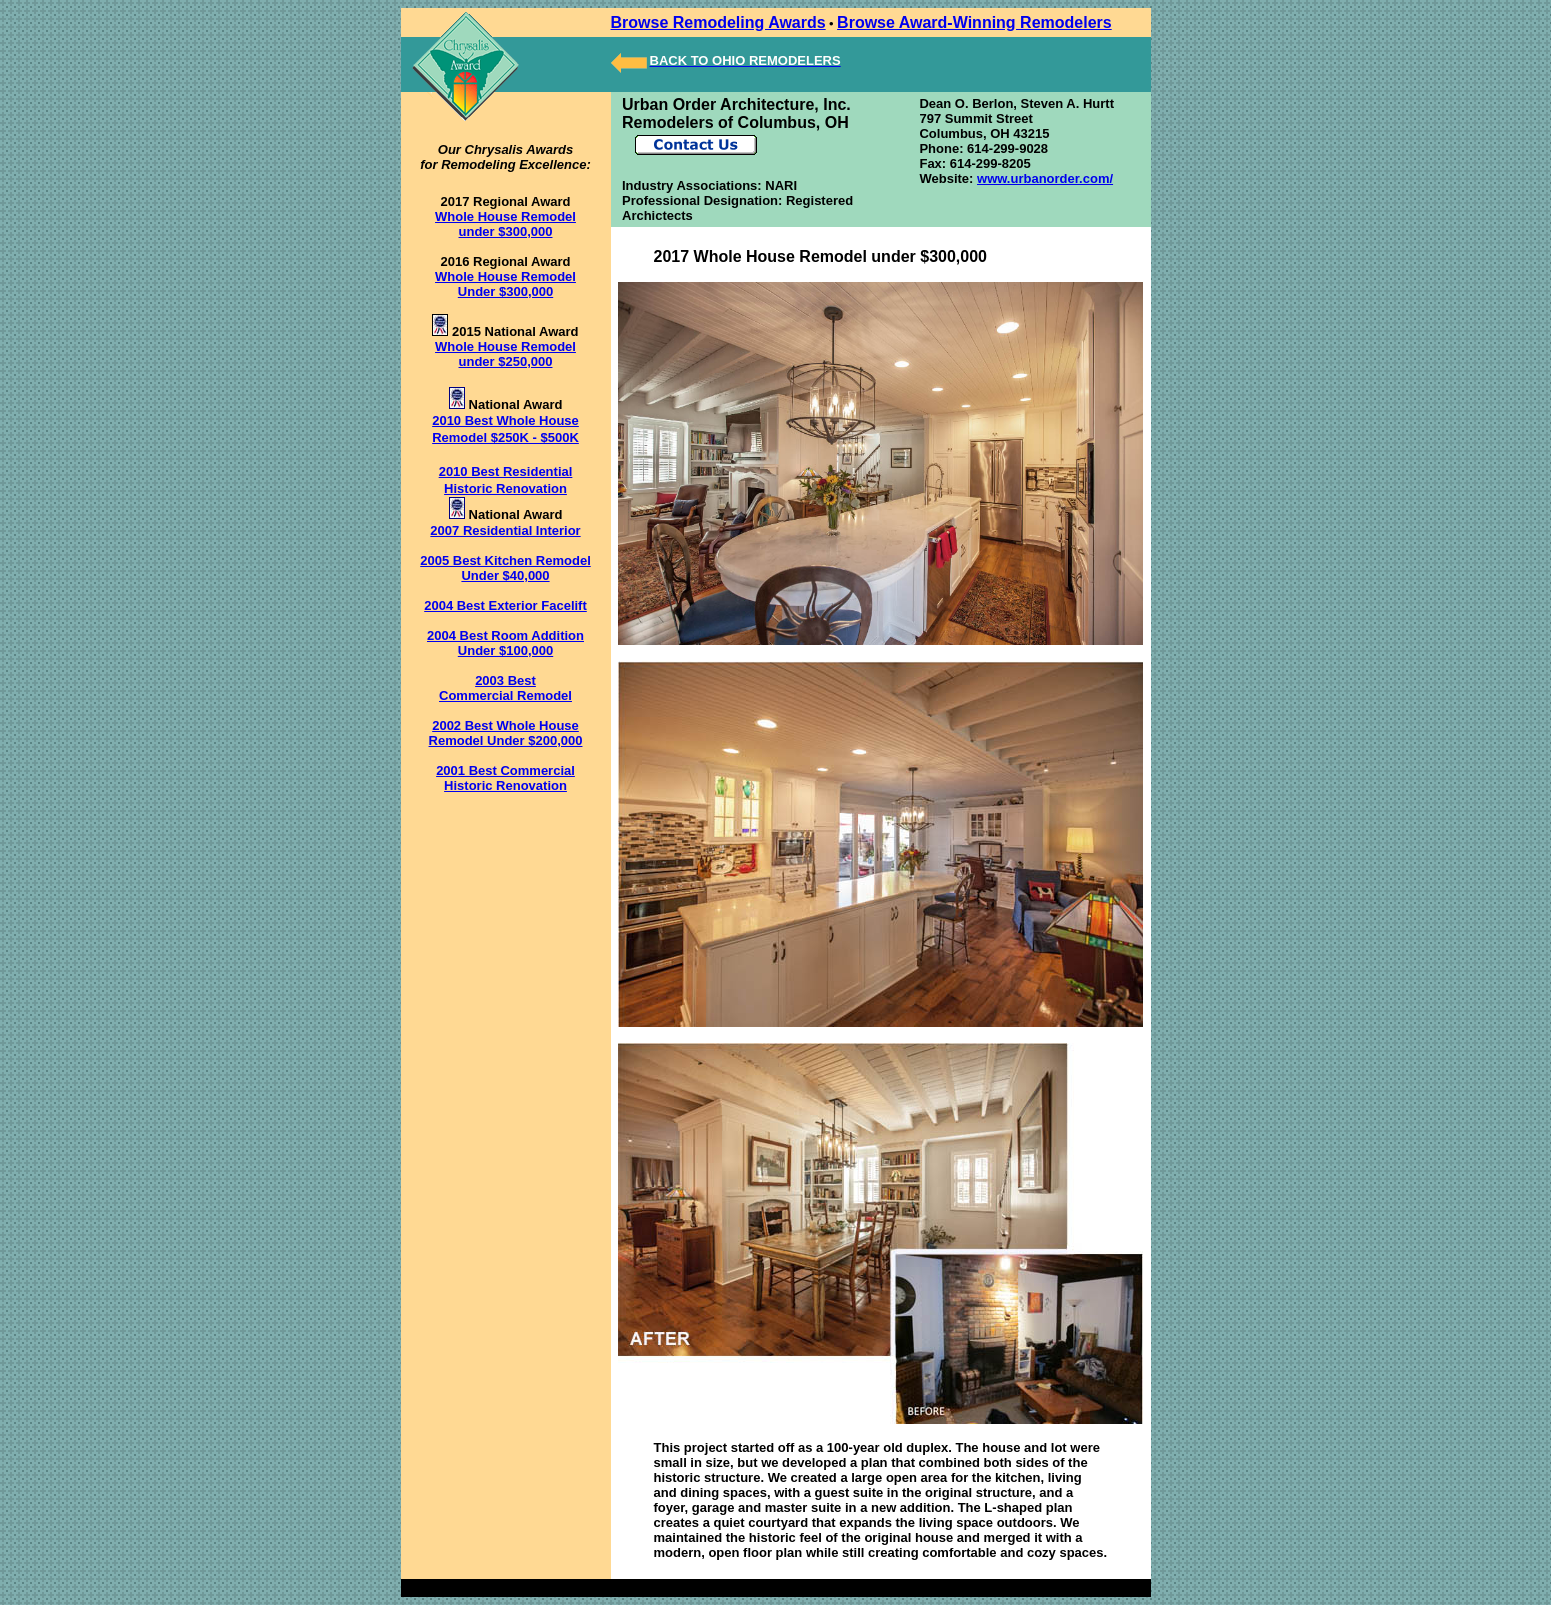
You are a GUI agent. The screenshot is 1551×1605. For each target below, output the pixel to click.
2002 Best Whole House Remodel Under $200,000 (506, 733)
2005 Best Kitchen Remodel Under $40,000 (505, 568)
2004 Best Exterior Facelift (505, 605)
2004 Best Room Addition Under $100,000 (505, 643)
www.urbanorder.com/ (1045, 178)
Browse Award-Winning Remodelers (974, 22)
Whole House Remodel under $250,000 (505, 354)
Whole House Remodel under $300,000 (505, 224)
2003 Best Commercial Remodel (505, 688)
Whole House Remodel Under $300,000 (505, 284)
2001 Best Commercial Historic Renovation (505, 778)
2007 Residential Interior (505, 530)
